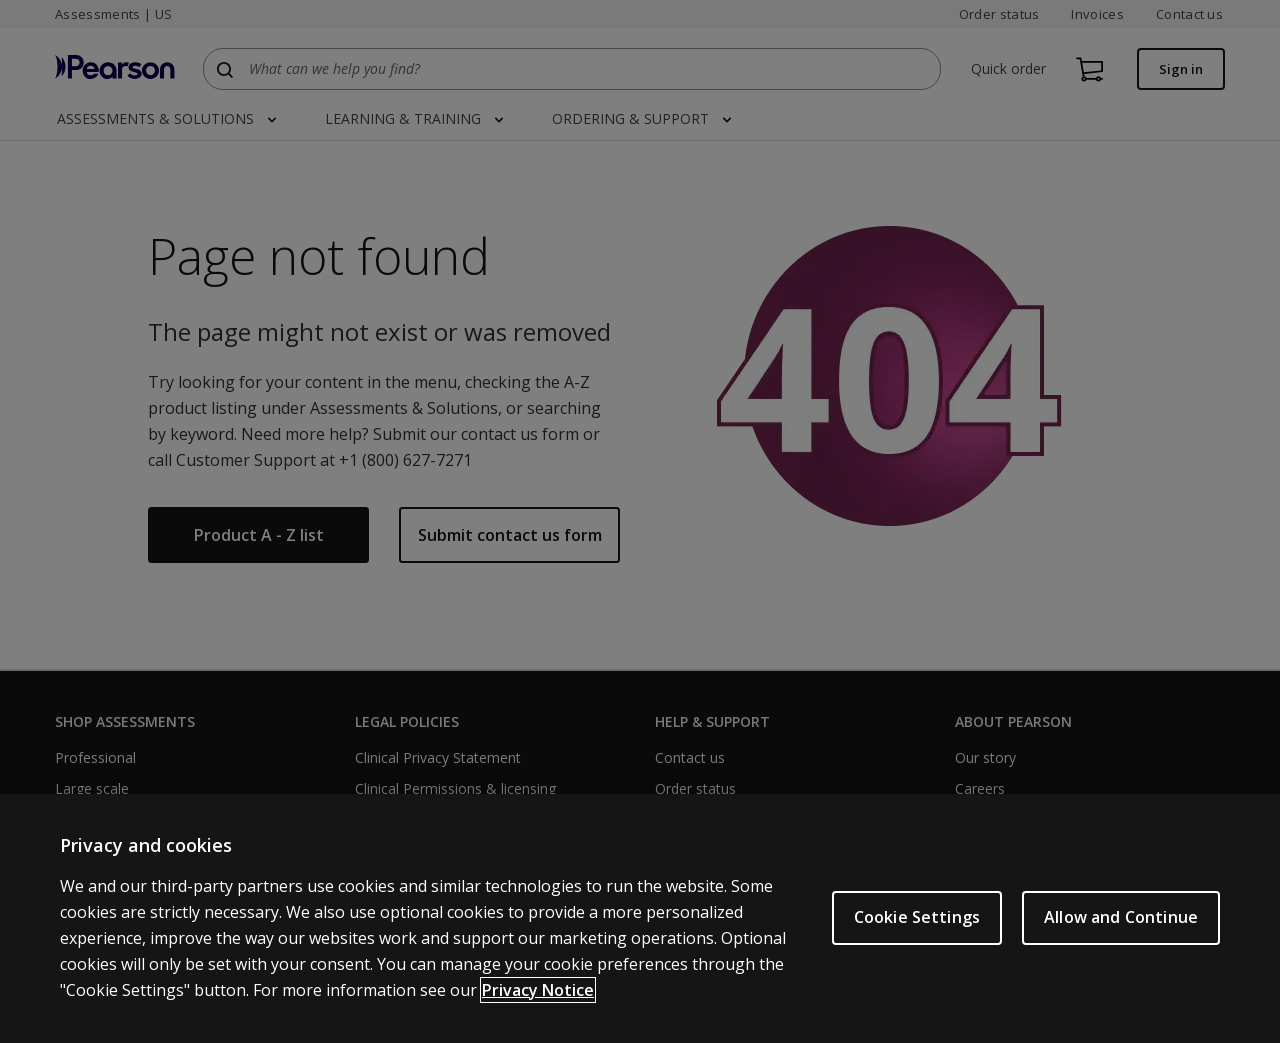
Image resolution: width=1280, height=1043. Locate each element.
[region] (640, 918)
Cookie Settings (917, 917)
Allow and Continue (1121, 917)
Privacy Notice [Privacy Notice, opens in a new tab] (538, 990)
